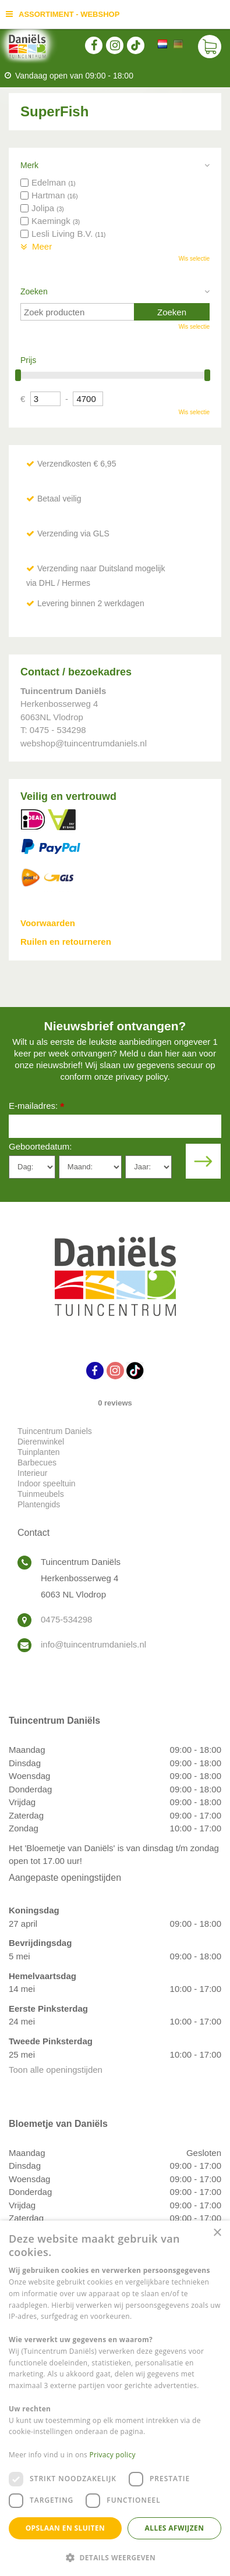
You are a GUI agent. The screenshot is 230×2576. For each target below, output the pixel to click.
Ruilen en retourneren (65, 942)
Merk (29, 165)
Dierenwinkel (40, 1441)
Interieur (32, 1473)
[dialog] (115, 2398)
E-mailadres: (36, 1107)
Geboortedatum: (40, 1146)
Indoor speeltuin (46, 1483)
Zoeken (34, 291)
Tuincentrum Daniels (54, 1431)
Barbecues (36, 1462)
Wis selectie (194, 258)
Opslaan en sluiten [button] (65, 2528)
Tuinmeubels (40, 1494)
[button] (115, 2557)
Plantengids (38, 1504)
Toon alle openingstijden (55, 2070)
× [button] (217, 2233)
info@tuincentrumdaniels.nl (93, 1644)
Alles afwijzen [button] (174, 2528)
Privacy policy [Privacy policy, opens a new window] (113, 2455)
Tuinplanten (38, 1452)
